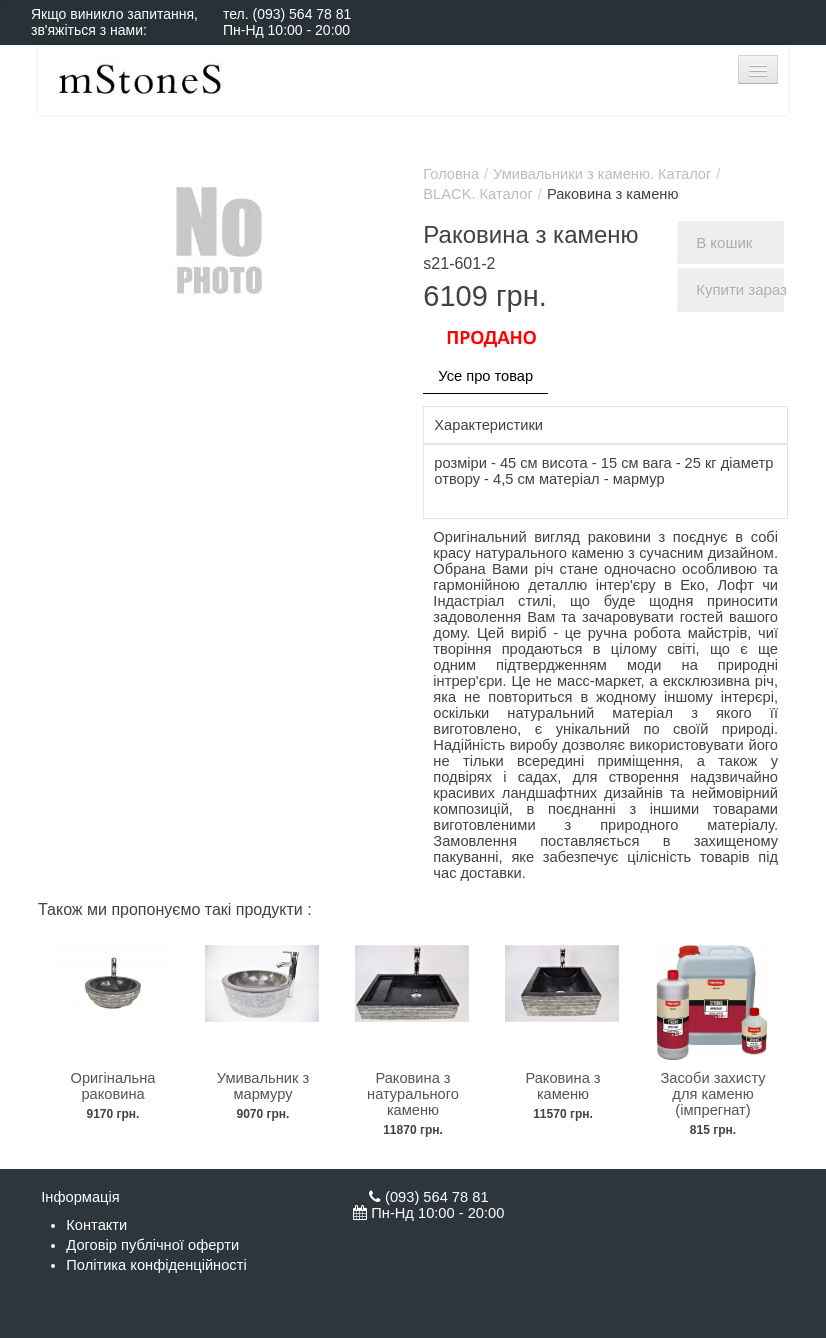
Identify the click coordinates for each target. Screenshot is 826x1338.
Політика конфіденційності (156, 1265)
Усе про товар (485, 376)
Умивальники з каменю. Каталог (602, 174)
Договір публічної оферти (152, 1245)
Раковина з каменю (562, 1086)
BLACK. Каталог (478, 194)
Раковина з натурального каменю (413, 1094)
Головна (451, 174)
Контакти (96, 1225)
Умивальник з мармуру (263, 1086)
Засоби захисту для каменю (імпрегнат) (712, 1094)
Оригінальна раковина (112, 1086)
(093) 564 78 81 (301, 14)
